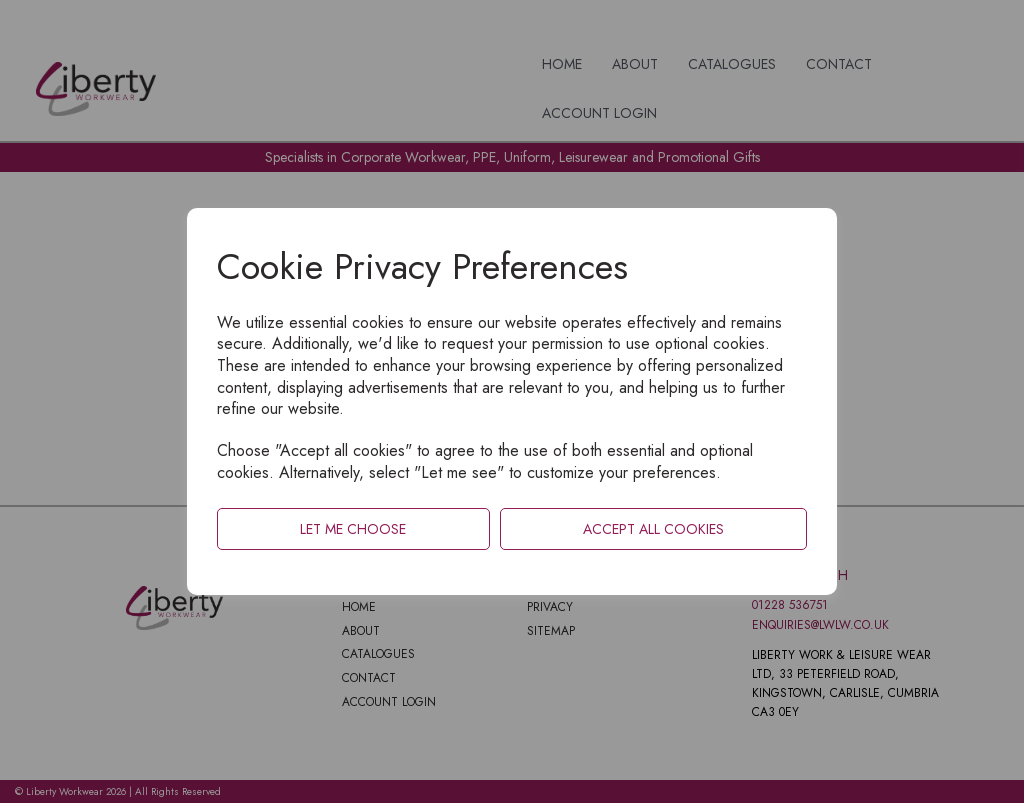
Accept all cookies (653, 529)
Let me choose (353, 529)
